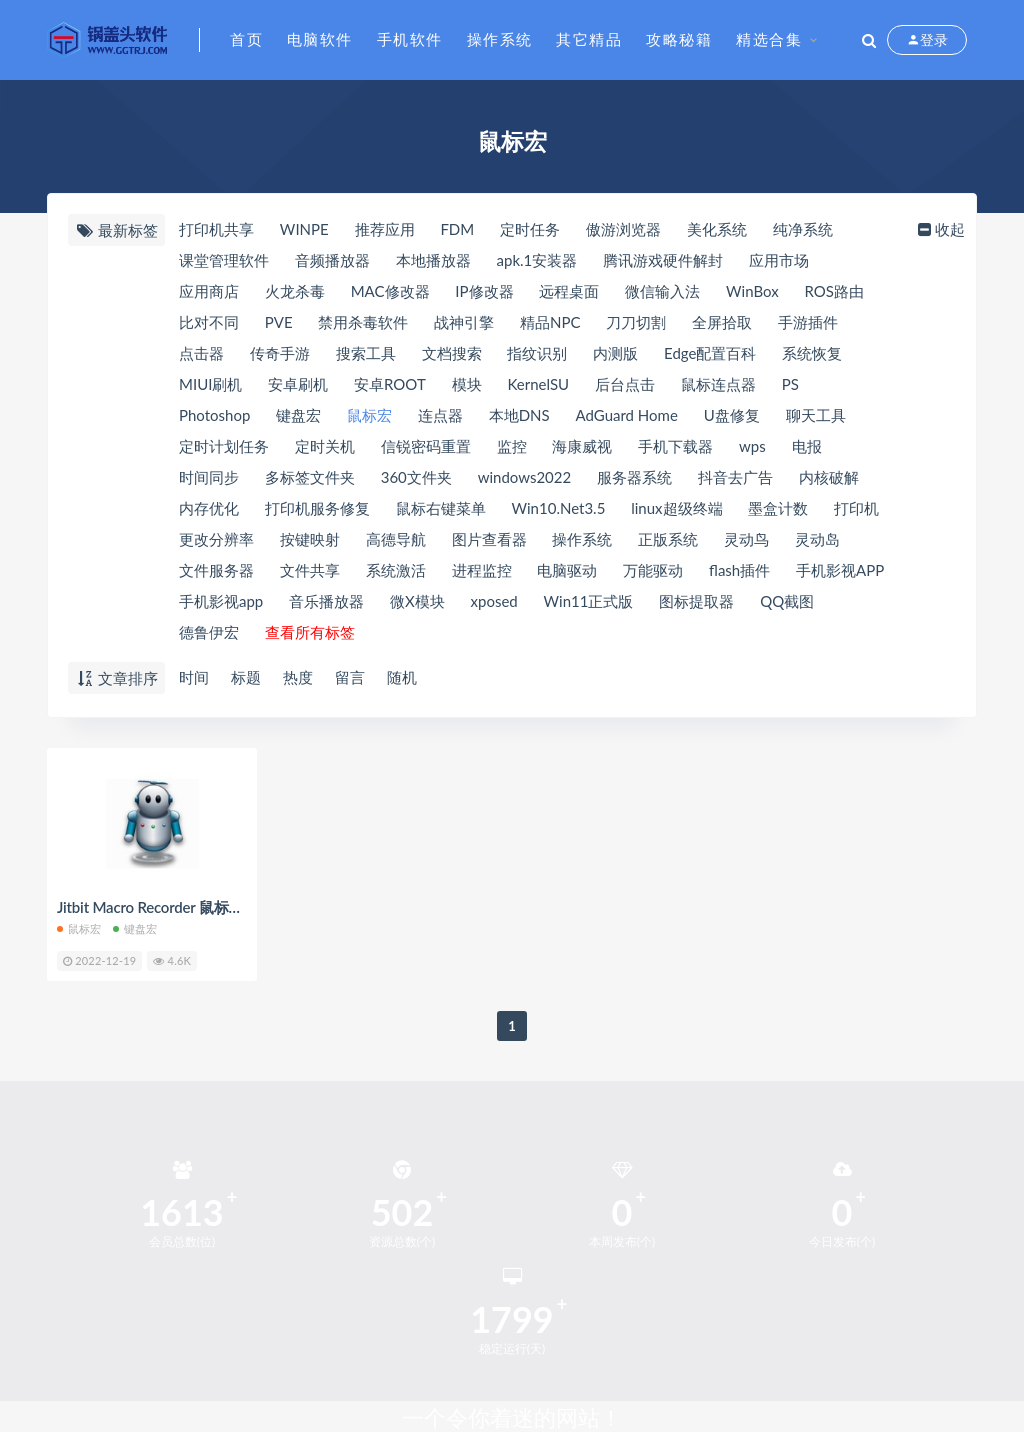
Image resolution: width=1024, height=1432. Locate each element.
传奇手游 (280, 353)
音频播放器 (332, 260)
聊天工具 (816, 415)
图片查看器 (489, 539)
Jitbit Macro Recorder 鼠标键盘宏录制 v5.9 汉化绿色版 (234, 907)
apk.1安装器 (537, 260)
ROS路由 (833, 291)
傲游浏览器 (623, 229)
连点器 (440, 415)
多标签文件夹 (310, 477)
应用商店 (209, 291)
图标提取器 (696, 601)
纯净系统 (803, 229)
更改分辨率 (216, 539)
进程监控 (482, 570)
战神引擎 (464, 322)
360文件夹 (416, 477)
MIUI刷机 (210, 384)
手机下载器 (675, 446)
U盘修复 (732, 415)
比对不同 (209, 322)
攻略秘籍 (679, 39)
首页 (246, 39)
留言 (350, 677)
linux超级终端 (676, 508)
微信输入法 (662, 291)
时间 (194, 677)
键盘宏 (298, 415)
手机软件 (410, 39)
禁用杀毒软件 (363, 322)
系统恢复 (812, 353)
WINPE (304, 229)
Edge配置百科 (710, 353)
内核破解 (829, 477)
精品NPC (550, 322)
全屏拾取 (722, 322)
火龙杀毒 (295, 291)
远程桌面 (569, 291)
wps (752, 446)
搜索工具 (366, 353)
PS (790, 384)
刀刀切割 (636, 322)
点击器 (201, 353)
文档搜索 (452, 353)
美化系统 (717, 229)
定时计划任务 (224, 446)
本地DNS (519, 415)
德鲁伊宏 (209, 632)
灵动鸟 (746, 539)
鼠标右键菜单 (441, 508)
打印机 (856, 508)
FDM (457, 229)
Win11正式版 (589, 601)
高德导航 (396, 539)
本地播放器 (433, 260)
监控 (512, 446)
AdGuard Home (627, 415)
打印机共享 (216, 229)
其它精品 (589, 39)
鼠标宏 (369, 415)
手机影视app (221, 601)
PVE (279, 322)
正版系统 (668, 539)
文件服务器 (216, 570)
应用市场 (779, 260)
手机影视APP (840, 570)
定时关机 (325, 446)
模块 (467, 384)
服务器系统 (634, 477)
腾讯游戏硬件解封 (663, 260)
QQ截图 (787, 601)
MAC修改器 (390, 291)
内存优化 (209, 508)
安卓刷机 (298, 384)
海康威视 (582, 446)
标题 (246, 677)
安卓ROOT (390, 384)
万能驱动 (653, 570)
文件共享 (310, 570)
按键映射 (310, 539)
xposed (494, 601)
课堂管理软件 (224, 260)
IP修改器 (484, 291)
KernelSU (538, 384)
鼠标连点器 (718, 384)
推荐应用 (385, 229)
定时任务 (530, 229)
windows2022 (525, 477)
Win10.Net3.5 (559, 508)
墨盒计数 (778, 508)
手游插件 (808, 322)
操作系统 (500, 39)
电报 (807, 446)
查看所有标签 (310, 632)
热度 (298, 677)
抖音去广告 (735, 477)
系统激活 (396, 570)
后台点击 (625, 384)
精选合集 (769, 39)
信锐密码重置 (426, 446)
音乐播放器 (326, 601)
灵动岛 (817, 539)
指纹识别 (537, 353)
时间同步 (209, 477)
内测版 (615, 353)
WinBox (752, 291)
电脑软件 (320, 39)
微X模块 (417, 601)
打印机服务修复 (317, 508)
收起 (939, 229)
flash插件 (739, 570)
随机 (402, 677)
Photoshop (214, 415)
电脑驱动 (567, 570)
